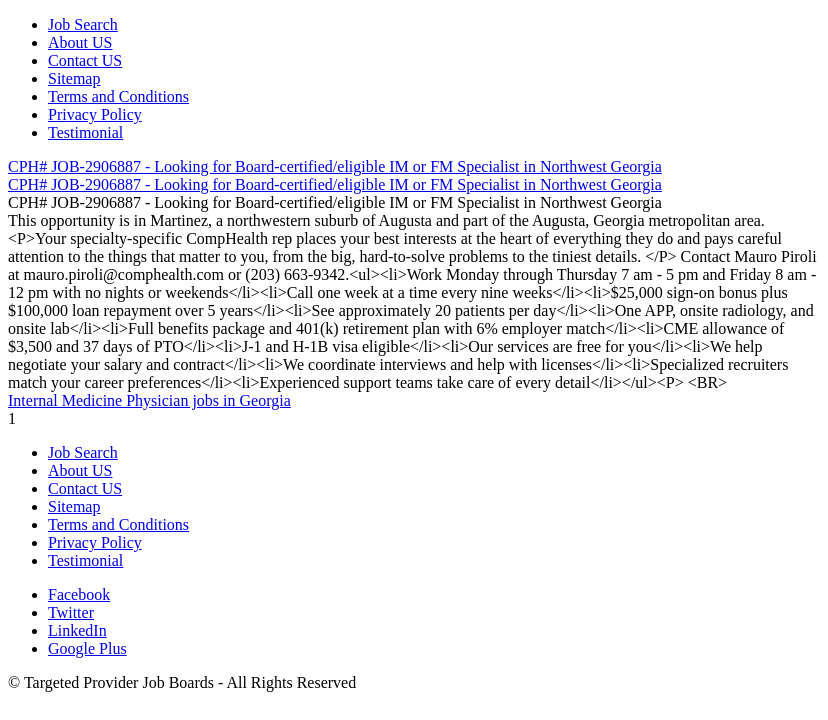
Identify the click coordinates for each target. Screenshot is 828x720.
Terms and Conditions (118, 96)
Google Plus (87, 648)
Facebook (79, 594)
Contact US (85, 60)
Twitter (71, 612)
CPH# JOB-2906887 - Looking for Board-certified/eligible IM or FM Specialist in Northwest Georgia (335, 166)
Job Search (83, 24)
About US (80, 42)
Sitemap (74, 78)
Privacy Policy (95, 114)
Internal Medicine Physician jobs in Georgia (149, 400)
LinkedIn (77, 630)
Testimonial (85, 132)
